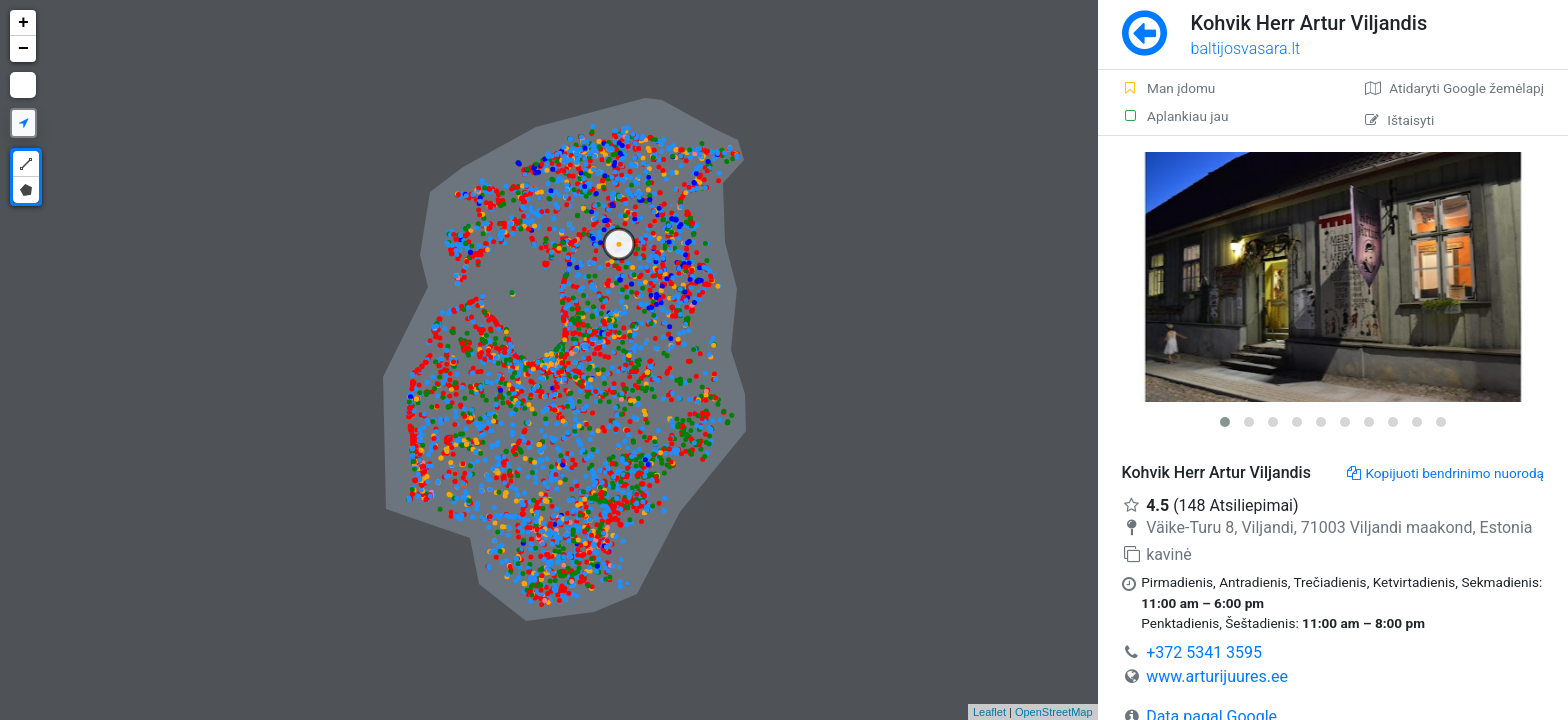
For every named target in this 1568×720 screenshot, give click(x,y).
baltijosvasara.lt (1246, 48)
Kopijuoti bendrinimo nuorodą (1445, 473)
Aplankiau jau (1175, 116)
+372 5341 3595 (1204, 652)
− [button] (23, 49)
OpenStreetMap (1054, 712)
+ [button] (23, 23)
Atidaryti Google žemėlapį (1454, 88)
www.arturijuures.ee (1217, 676)
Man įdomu (1169, 88)
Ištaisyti (1399, 120)
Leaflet (989, 712)
